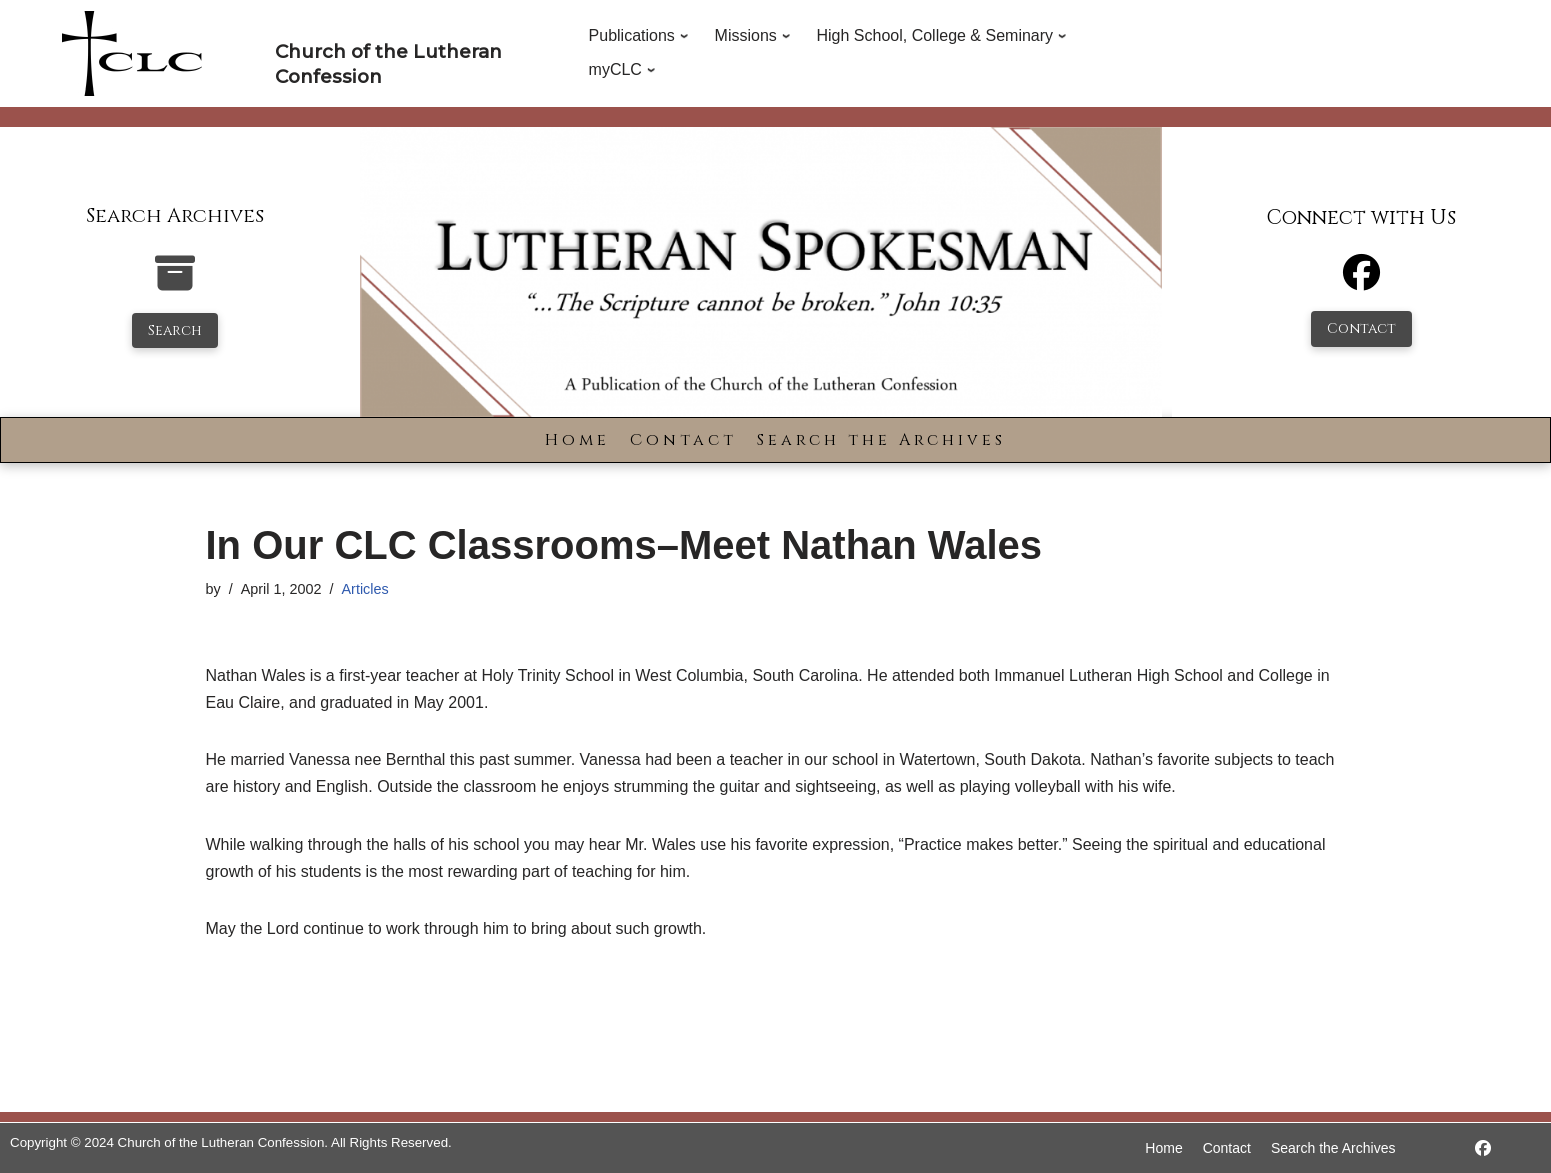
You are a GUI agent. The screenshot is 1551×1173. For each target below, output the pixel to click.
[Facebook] (1361, 281)
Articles (365, 589)
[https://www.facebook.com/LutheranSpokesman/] (1483, 1148)
